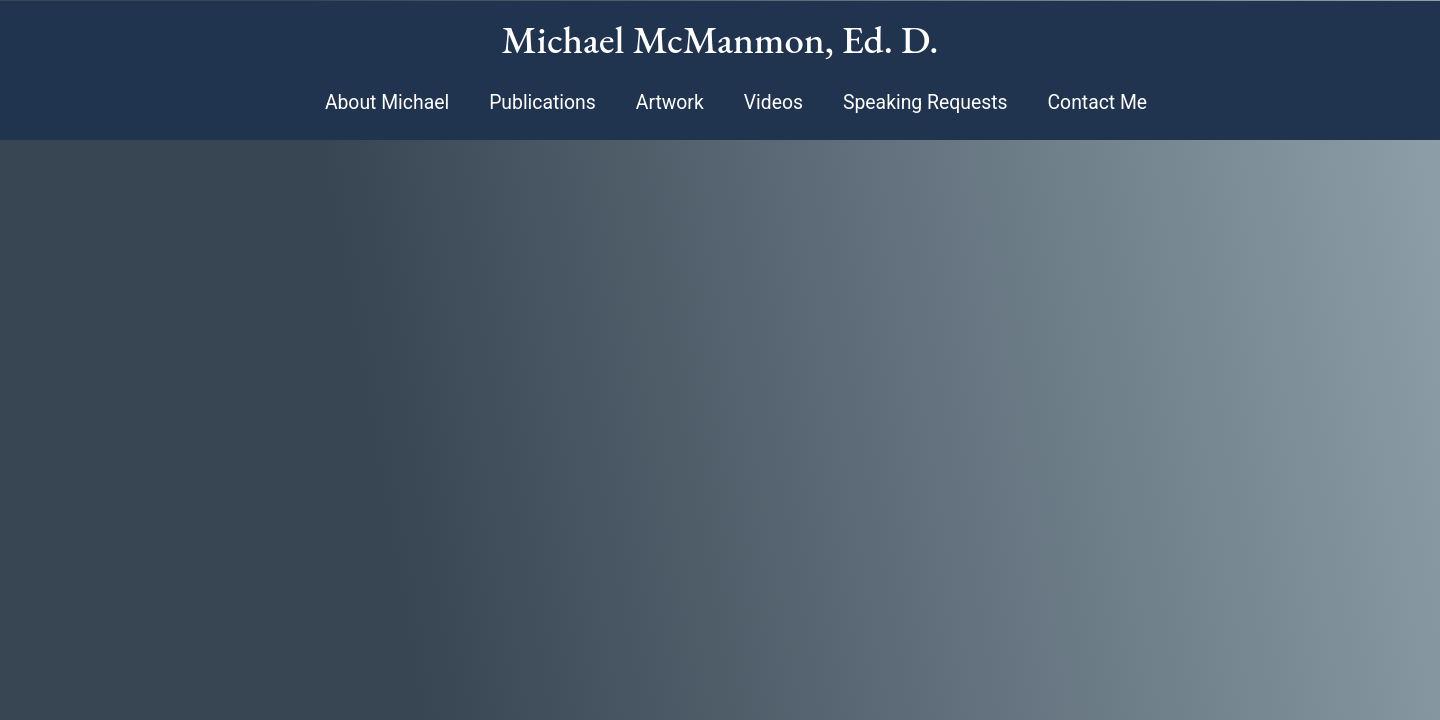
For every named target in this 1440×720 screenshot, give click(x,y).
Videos (773, 102)
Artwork (670, 102)
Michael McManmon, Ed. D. (720, 39)
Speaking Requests (925, 102)
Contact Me (1097, 102)
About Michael (387, 102)
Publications (542, 102)
